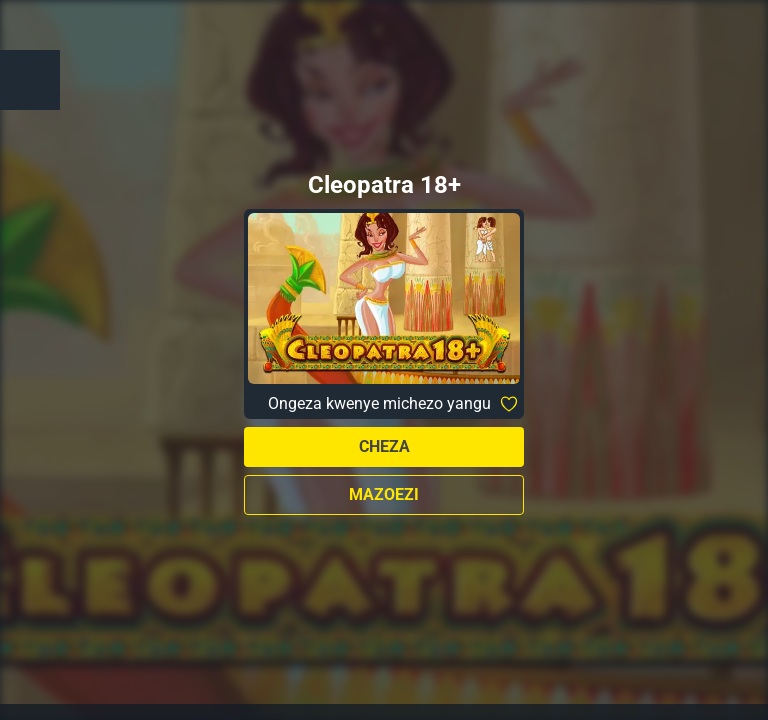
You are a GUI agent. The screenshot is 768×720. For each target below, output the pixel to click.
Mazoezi (384, 494)
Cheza (384, 446)
